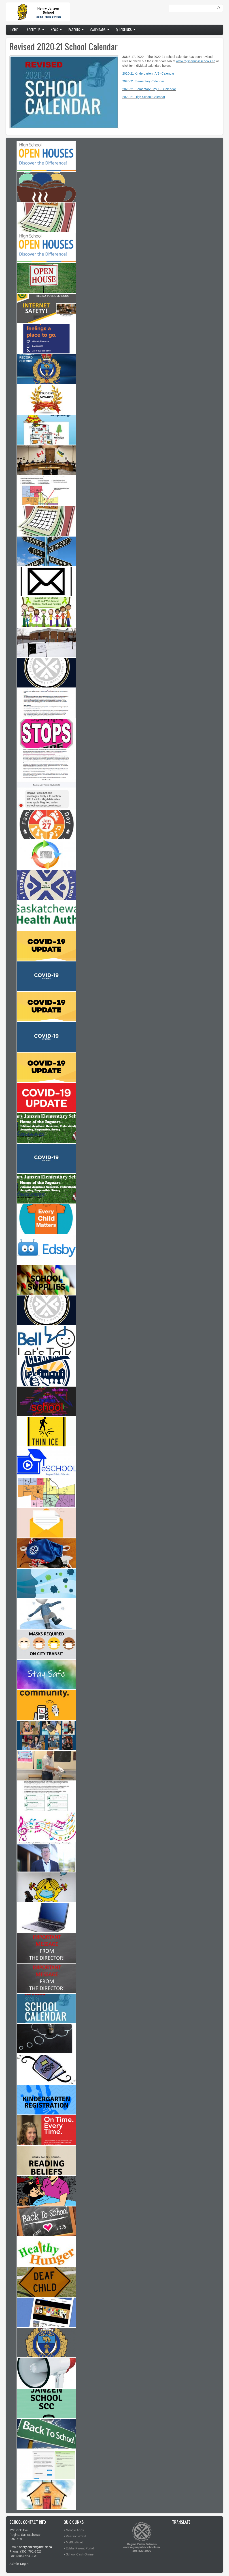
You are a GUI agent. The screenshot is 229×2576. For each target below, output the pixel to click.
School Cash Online (80, 2554)
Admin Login (19, 2564)
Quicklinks (124, 29)
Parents (74, 29)
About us (33, 29)
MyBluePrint (74, 2542)
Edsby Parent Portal (80, 2548)
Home (14, 29)
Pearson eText (76, 2536)
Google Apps (75, 2530)
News (54, 29)
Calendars (98, 29)
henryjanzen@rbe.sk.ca (35, 2547)
